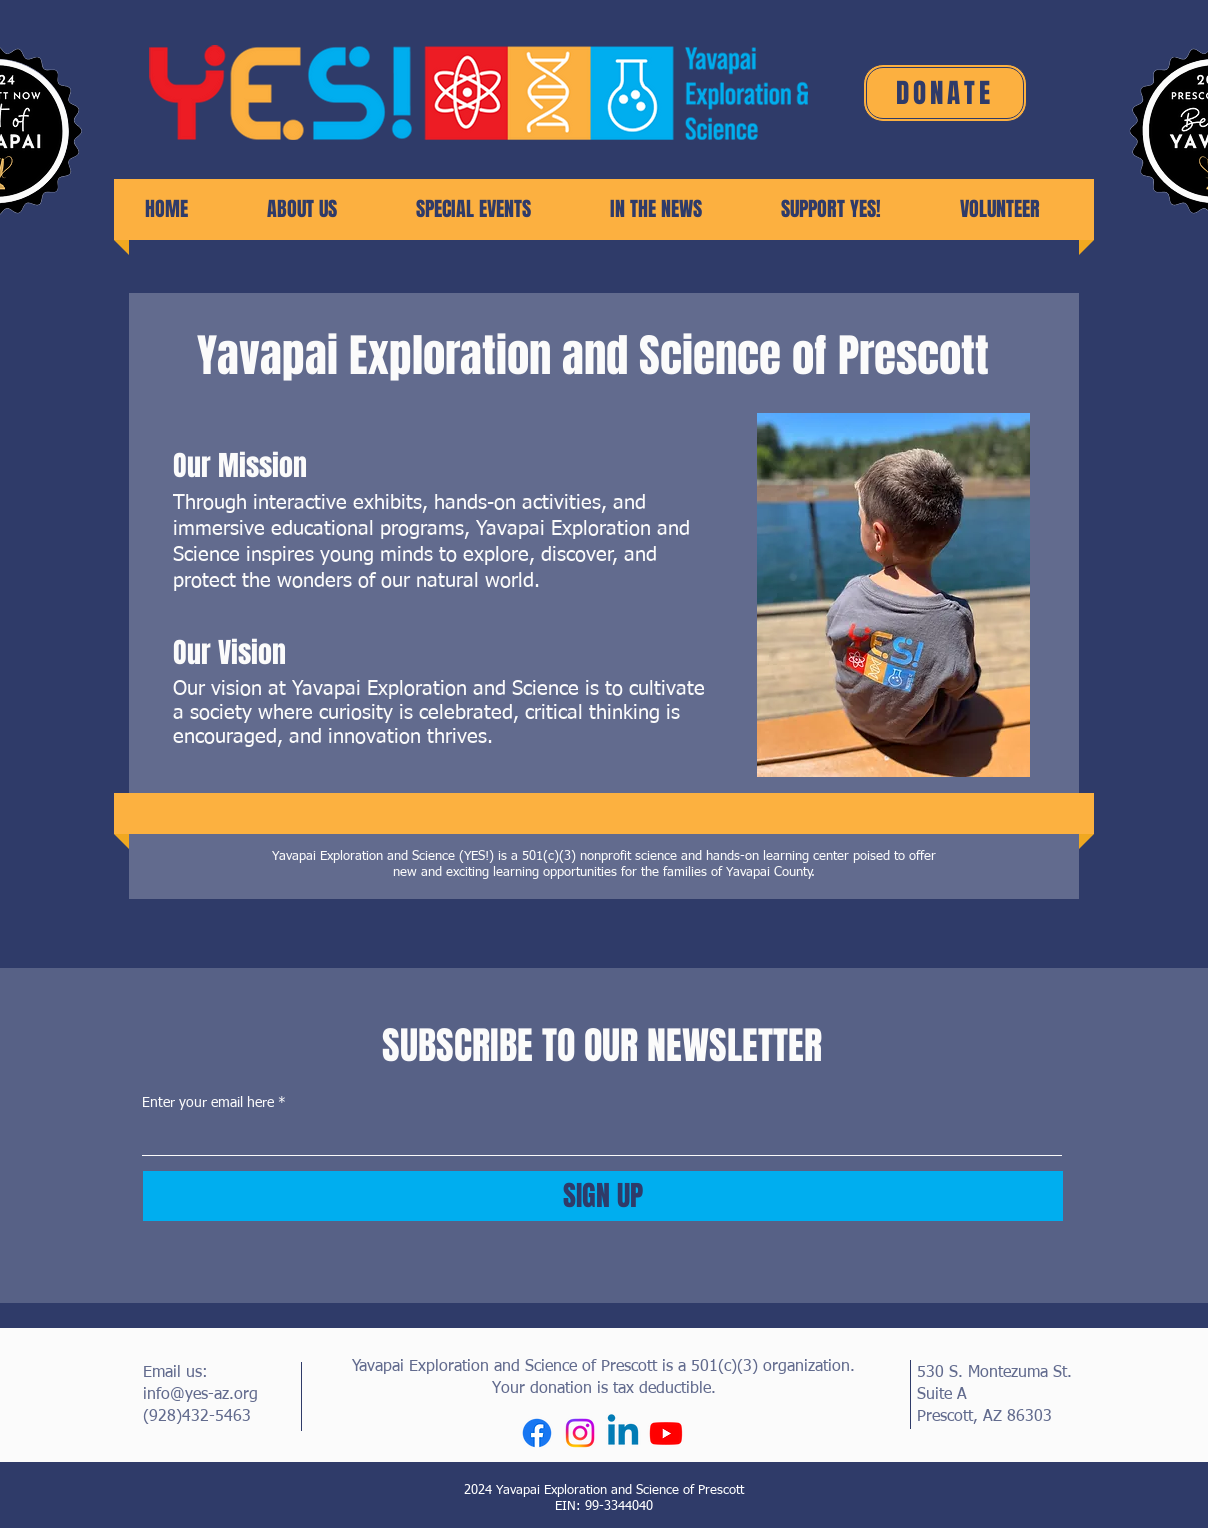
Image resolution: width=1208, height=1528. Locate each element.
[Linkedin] (623, 1433)
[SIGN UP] (603, 1196)
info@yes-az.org (200, 1395)
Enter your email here (208, 1103)
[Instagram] (580, 1433)
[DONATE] (945, 93)
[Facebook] (537, 1433)
